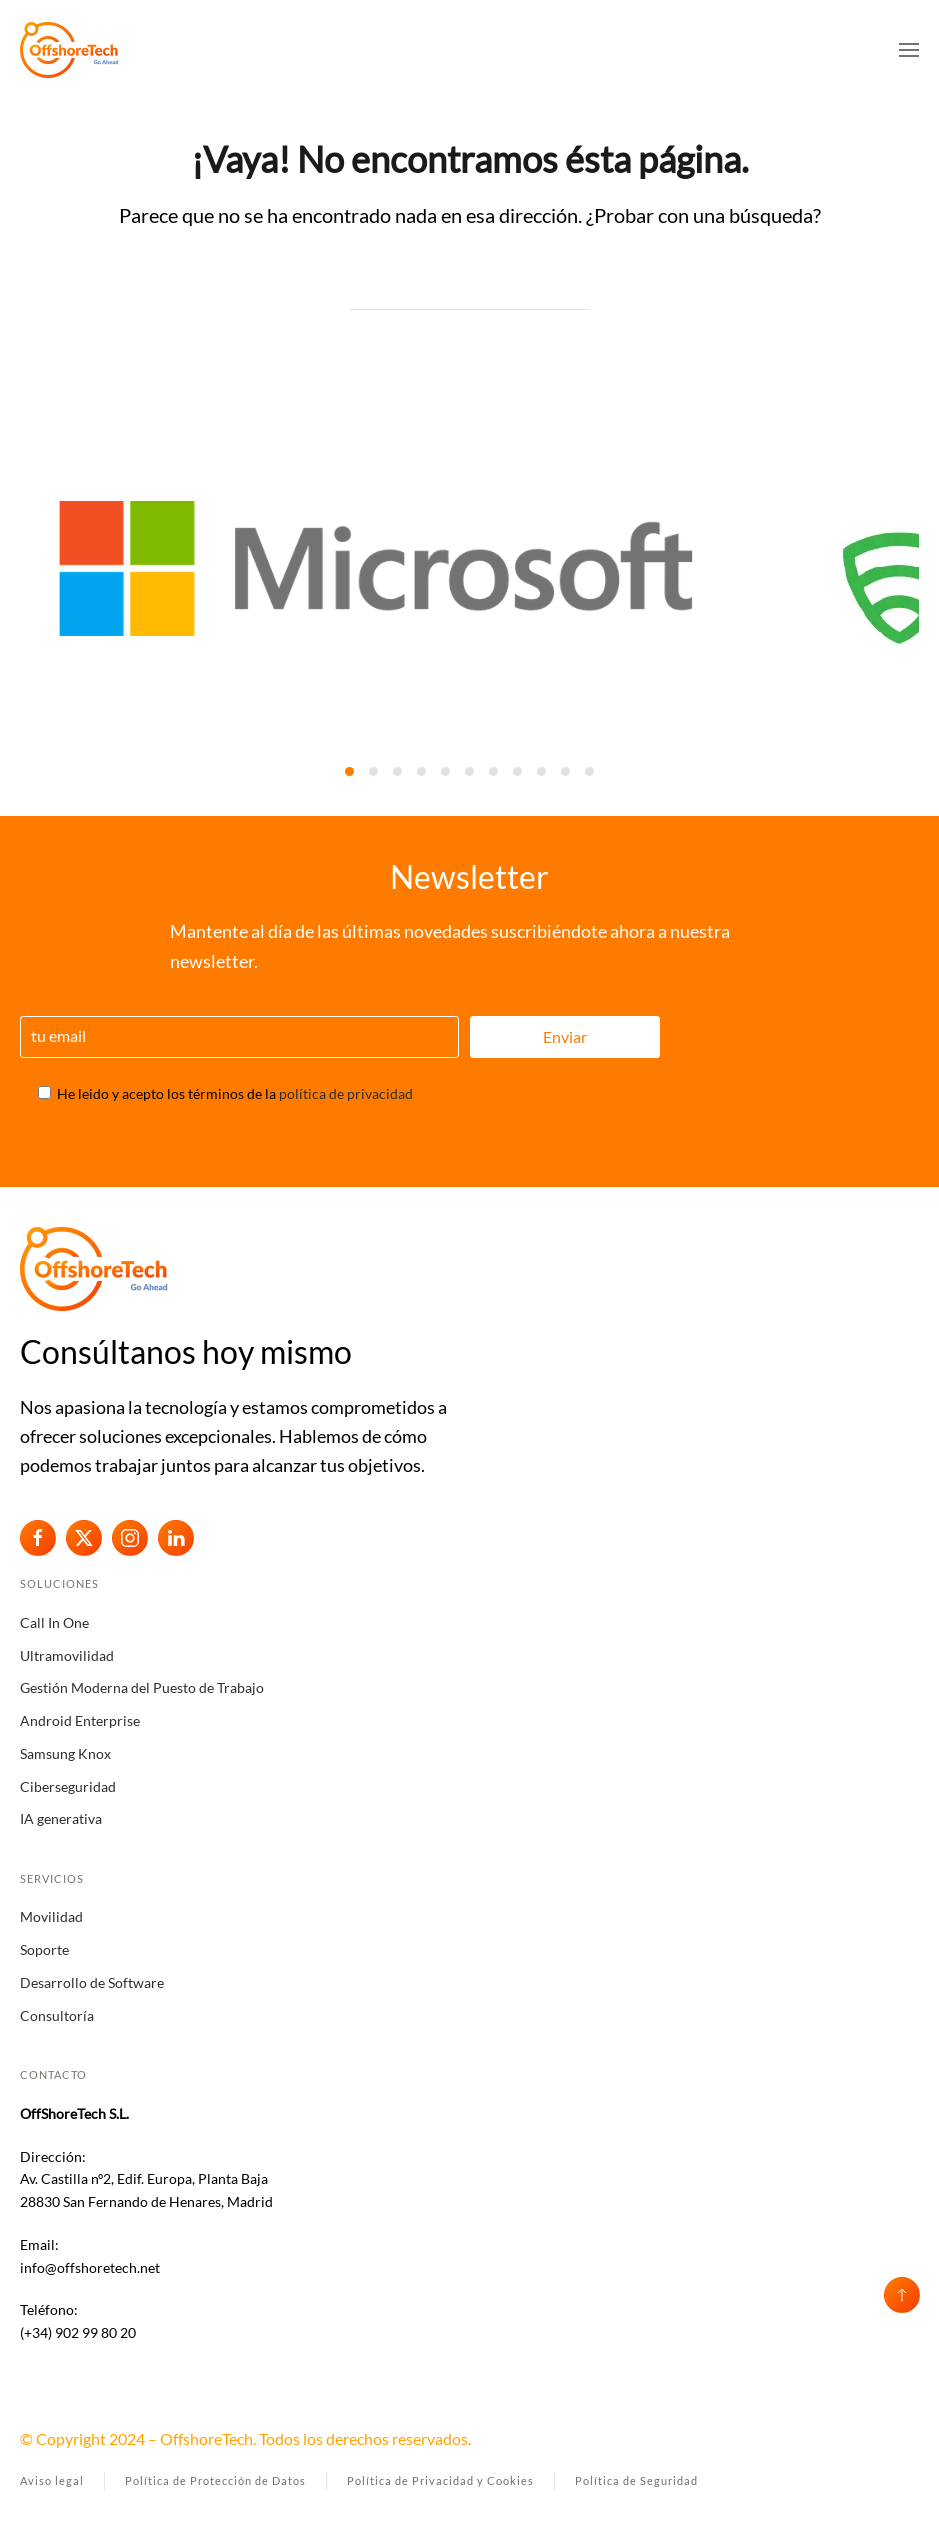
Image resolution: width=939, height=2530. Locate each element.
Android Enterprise (80, 1720)
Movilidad (51, 1916)
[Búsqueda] (470, 290)
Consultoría (57, 2015)
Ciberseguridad (68, 1786)
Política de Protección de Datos (215, 2480)
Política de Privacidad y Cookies (440, 2480)
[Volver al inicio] (70, 50)
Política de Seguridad (636, 2480)
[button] (909, 50)
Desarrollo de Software (92, 1982)
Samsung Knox (65, 1753)
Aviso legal (52, 2480)
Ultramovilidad (67, 1655)
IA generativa (61, 1818)
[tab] (349, 771)
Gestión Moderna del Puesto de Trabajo (142, 1687)
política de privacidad (346, 1093)
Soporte (44, 1949)
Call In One (54, 1622)
